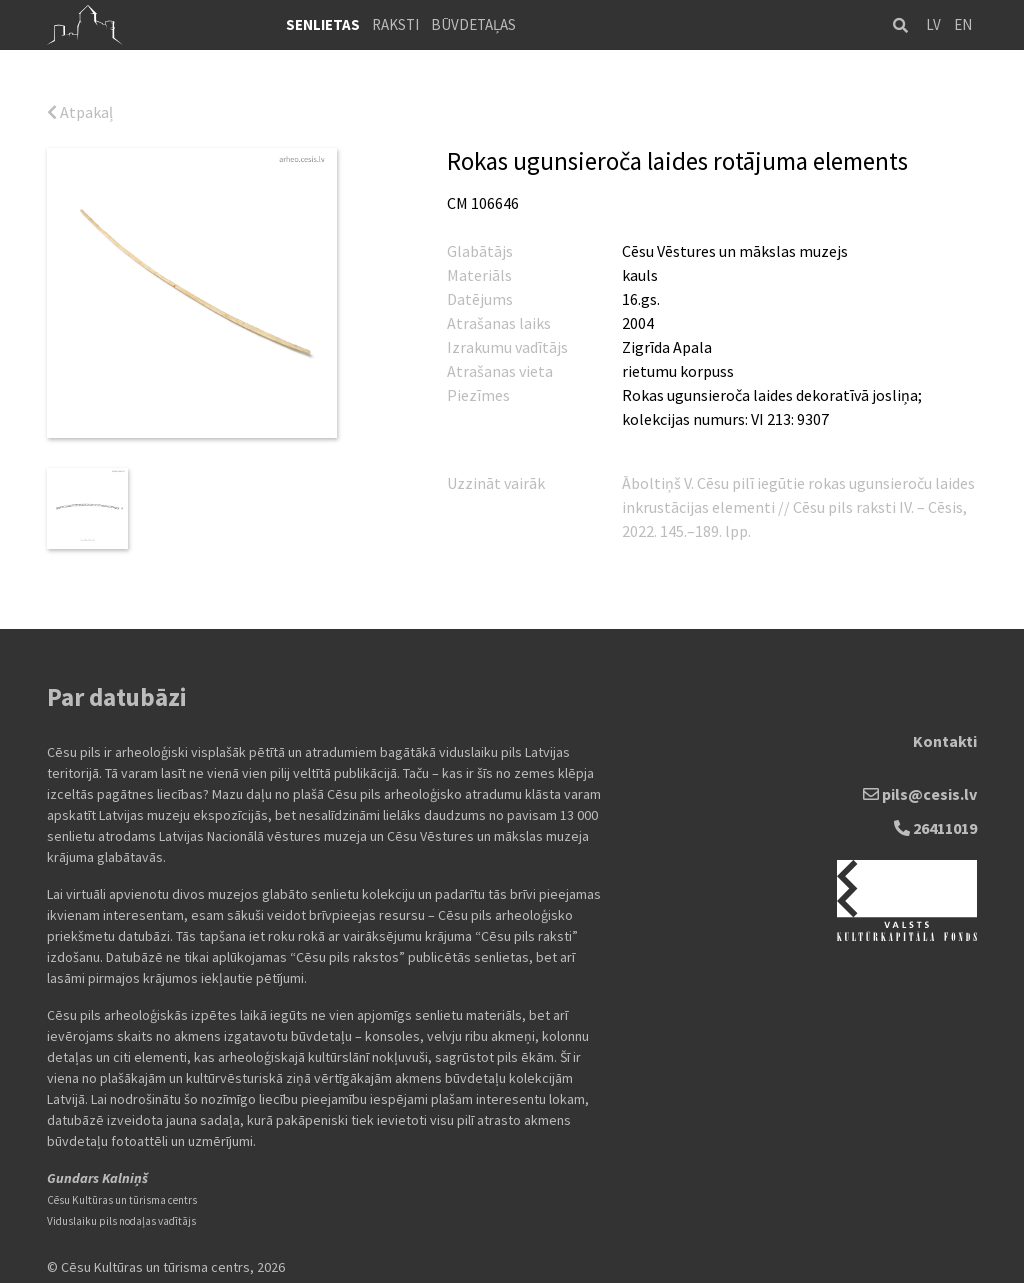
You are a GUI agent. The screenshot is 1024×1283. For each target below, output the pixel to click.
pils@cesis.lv (920, 790)
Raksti (395, 24)
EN (963, 24)
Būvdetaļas (473, 24)
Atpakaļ (80, 112)
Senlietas (323, 24)
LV (933, 24)
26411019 (935, 824)
